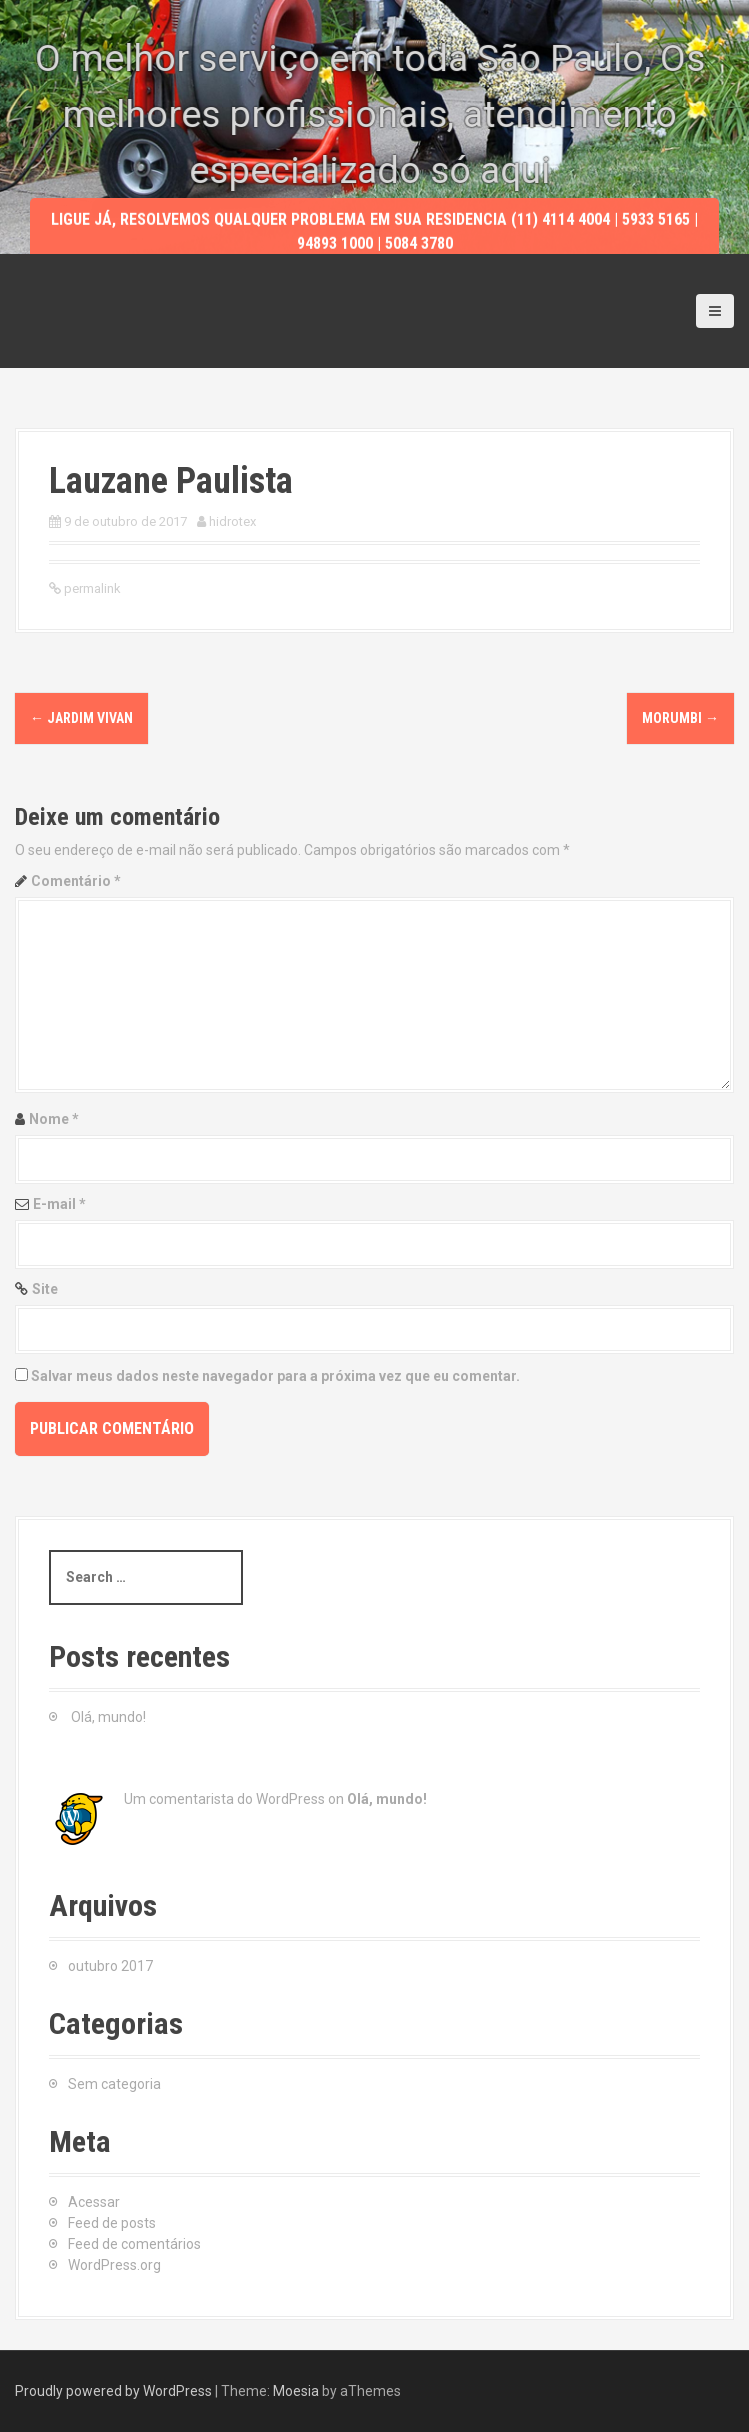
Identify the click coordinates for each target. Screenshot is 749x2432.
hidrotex (232, 521)
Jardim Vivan (81, 718)
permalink (91, 588)
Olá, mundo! (108, 1717)
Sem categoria (114, 2084)
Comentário (76, 881)
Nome (54, 1119)
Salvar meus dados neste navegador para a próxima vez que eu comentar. (275, 1376)
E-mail (59, 1204)
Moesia (296, 2391)
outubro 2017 (110, 1966)
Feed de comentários (134, 2244)
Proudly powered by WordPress (113, 2391)
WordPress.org (114, 2265)
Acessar (94, 2202)
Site (45, 1289)
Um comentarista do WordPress (224, 1799)
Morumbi (680, 718)
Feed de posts (112, 2223)
